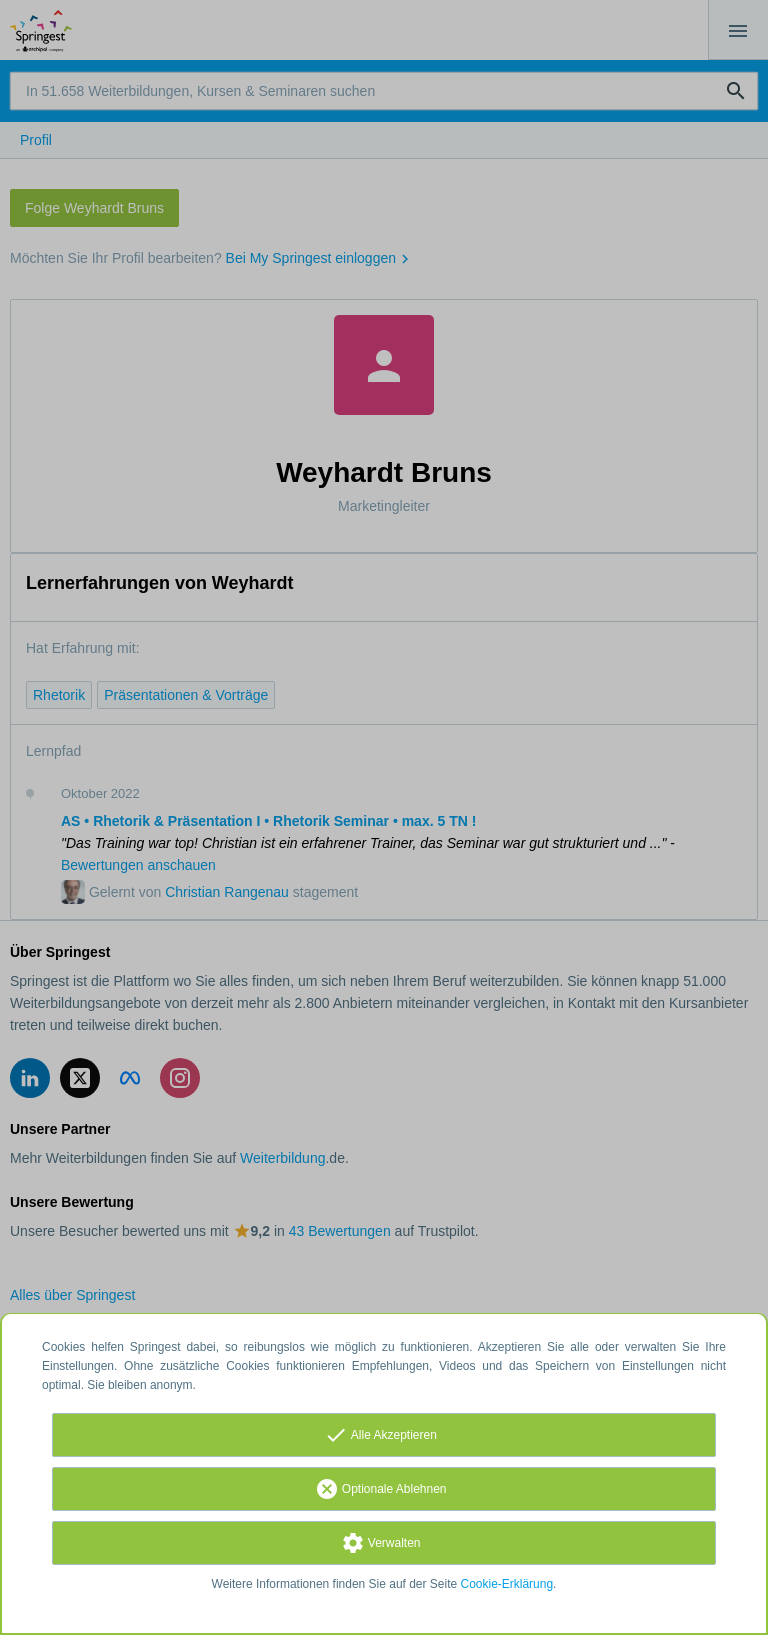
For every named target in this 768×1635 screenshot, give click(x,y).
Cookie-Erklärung (507, 1584)
